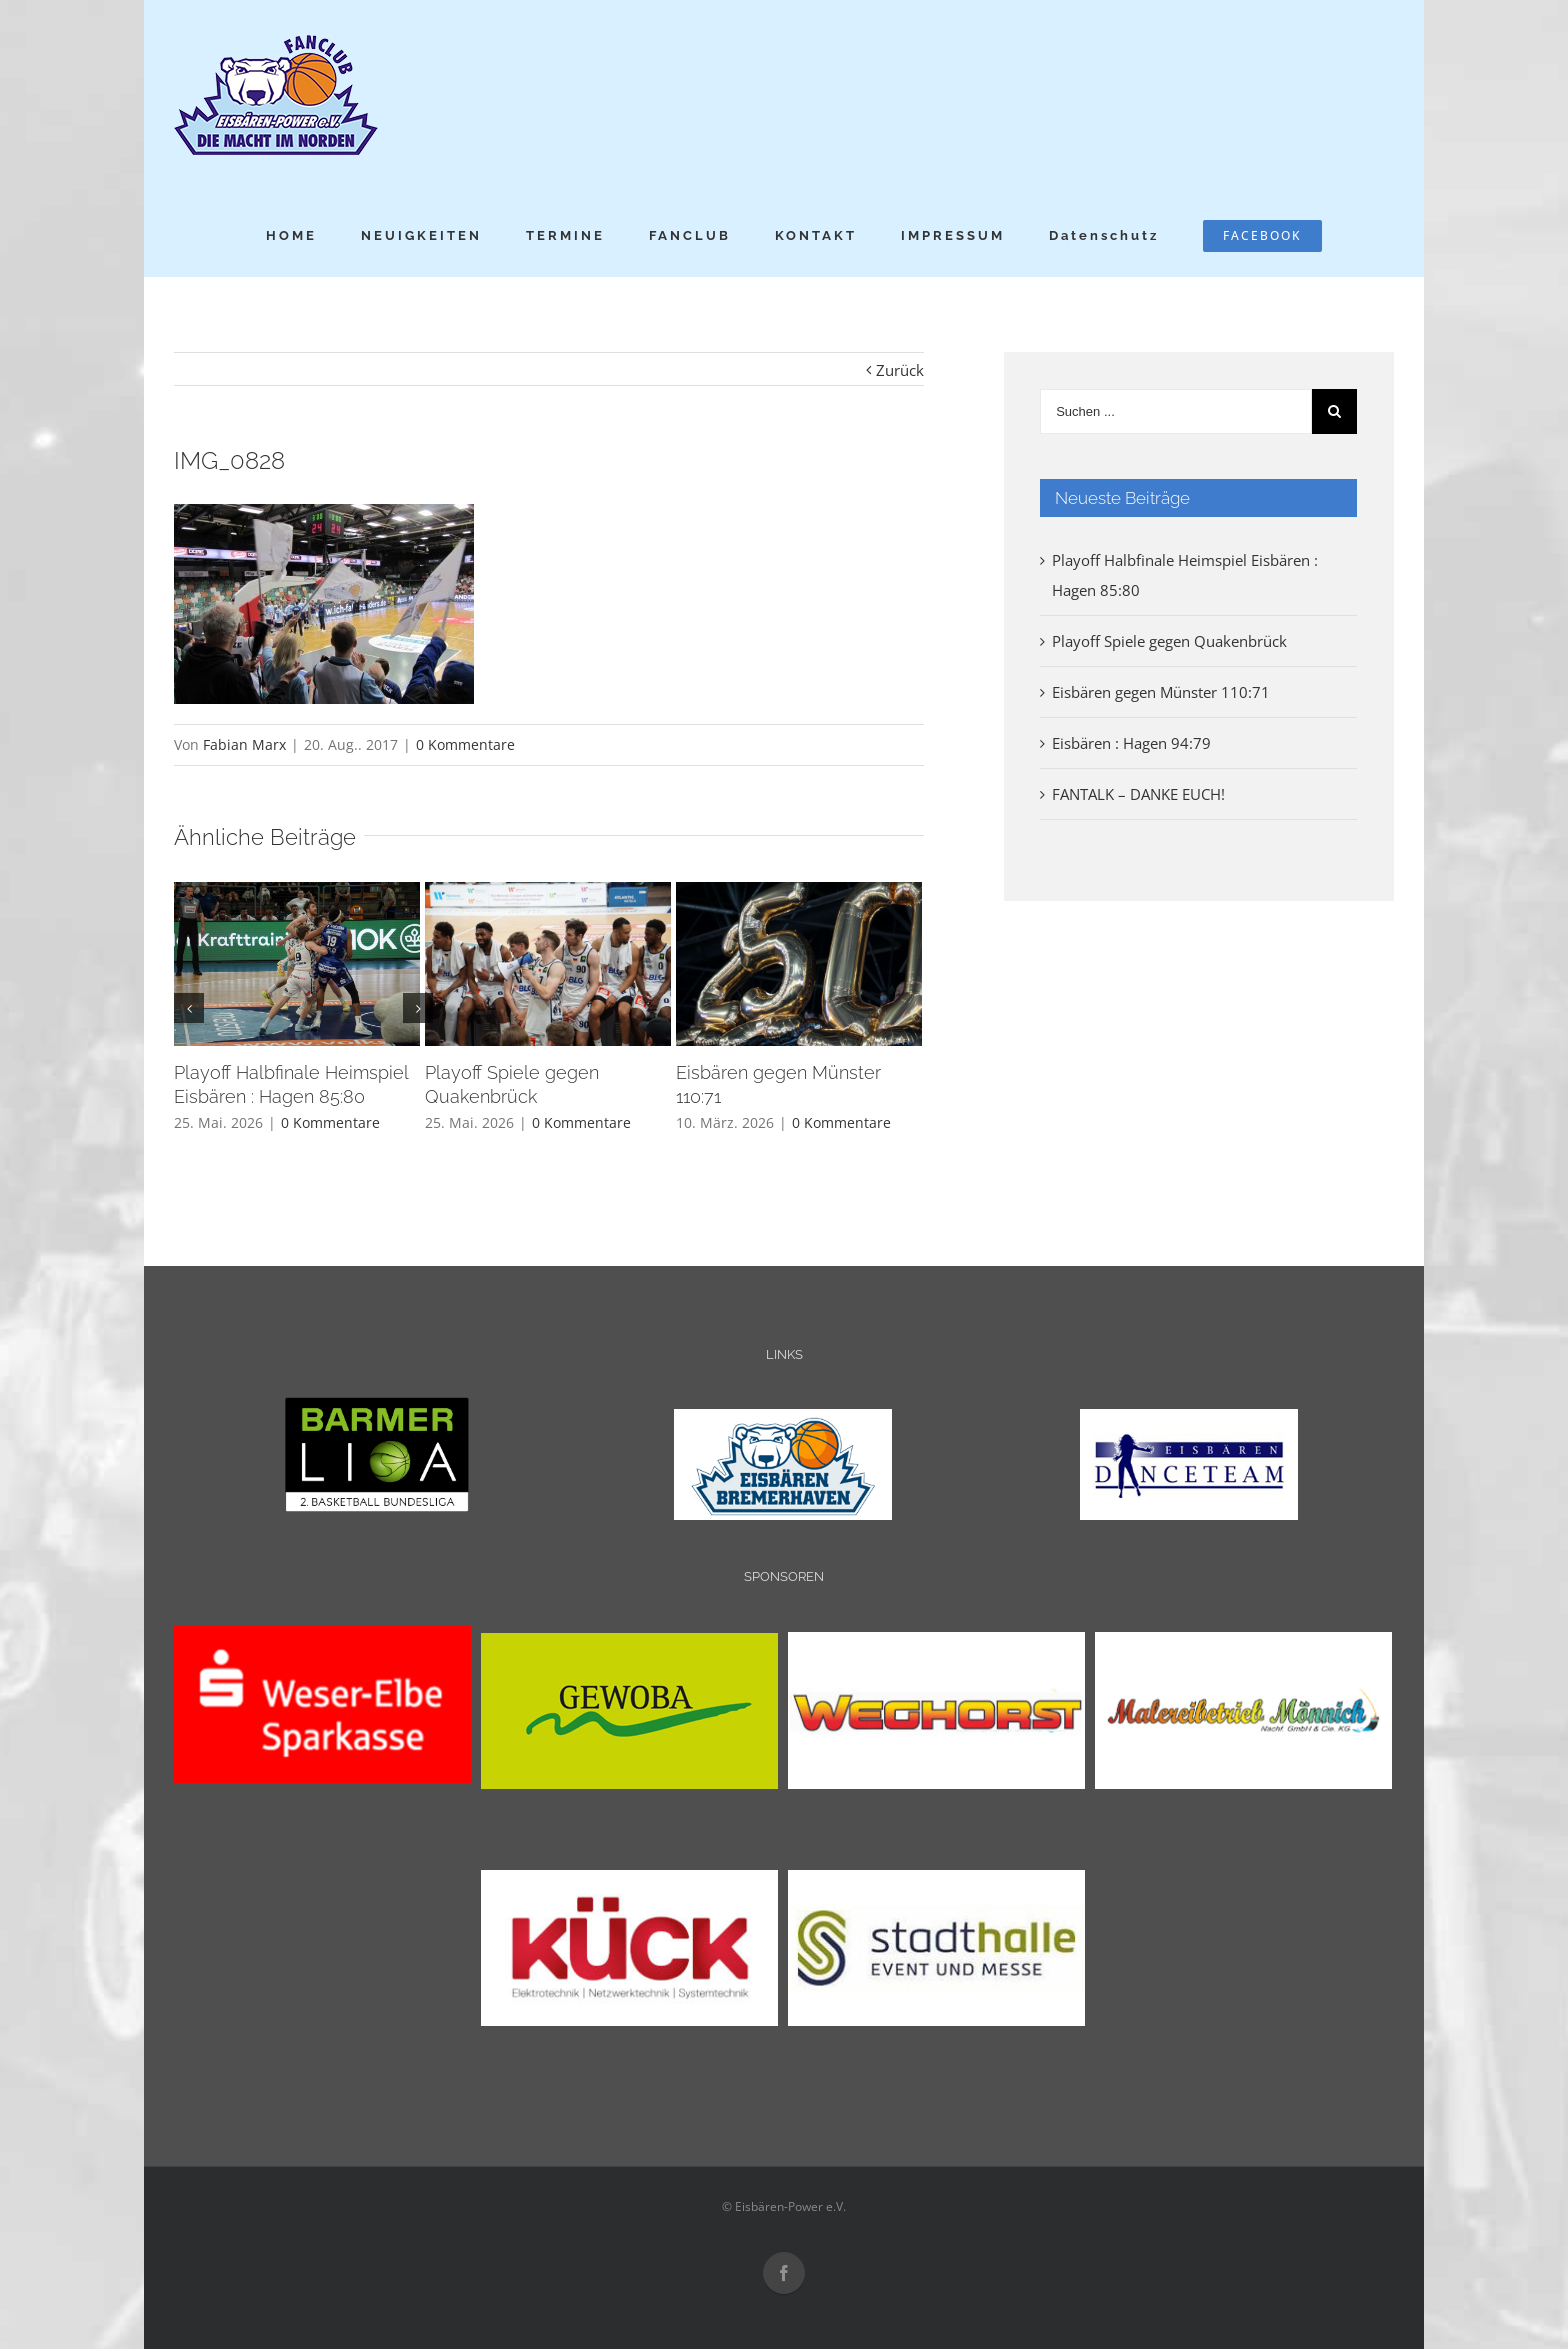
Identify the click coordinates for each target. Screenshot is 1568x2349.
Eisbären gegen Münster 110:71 (1161, 692)
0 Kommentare (465, 744)
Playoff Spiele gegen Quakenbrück (1169, 641)
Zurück (900, 370)
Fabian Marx (244, 744)
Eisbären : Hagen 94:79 (1131, 743)
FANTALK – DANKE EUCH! (1138, 794)
